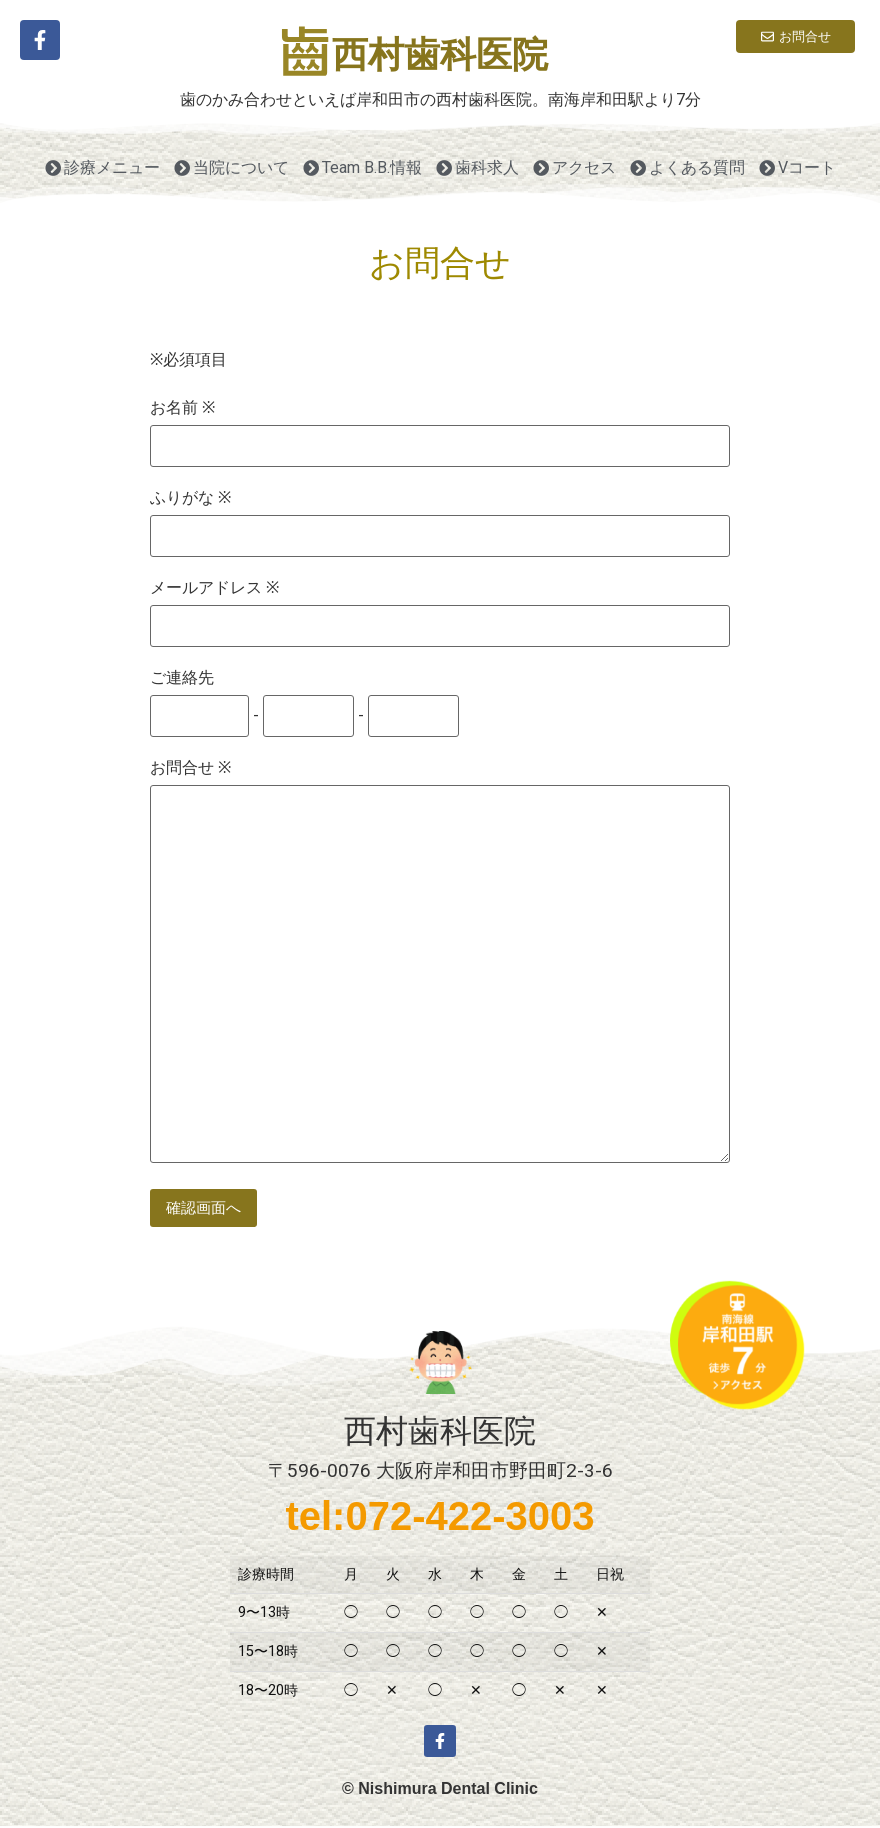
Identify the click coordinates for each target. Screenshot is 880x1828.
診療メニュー (102, 167)
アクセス (574, 167)
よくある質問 (687, 167)
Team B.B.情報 (362, 167)
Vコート (797, 167)
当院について (231, 167)
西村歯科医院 (440, 55)
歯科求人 (477, 167)
